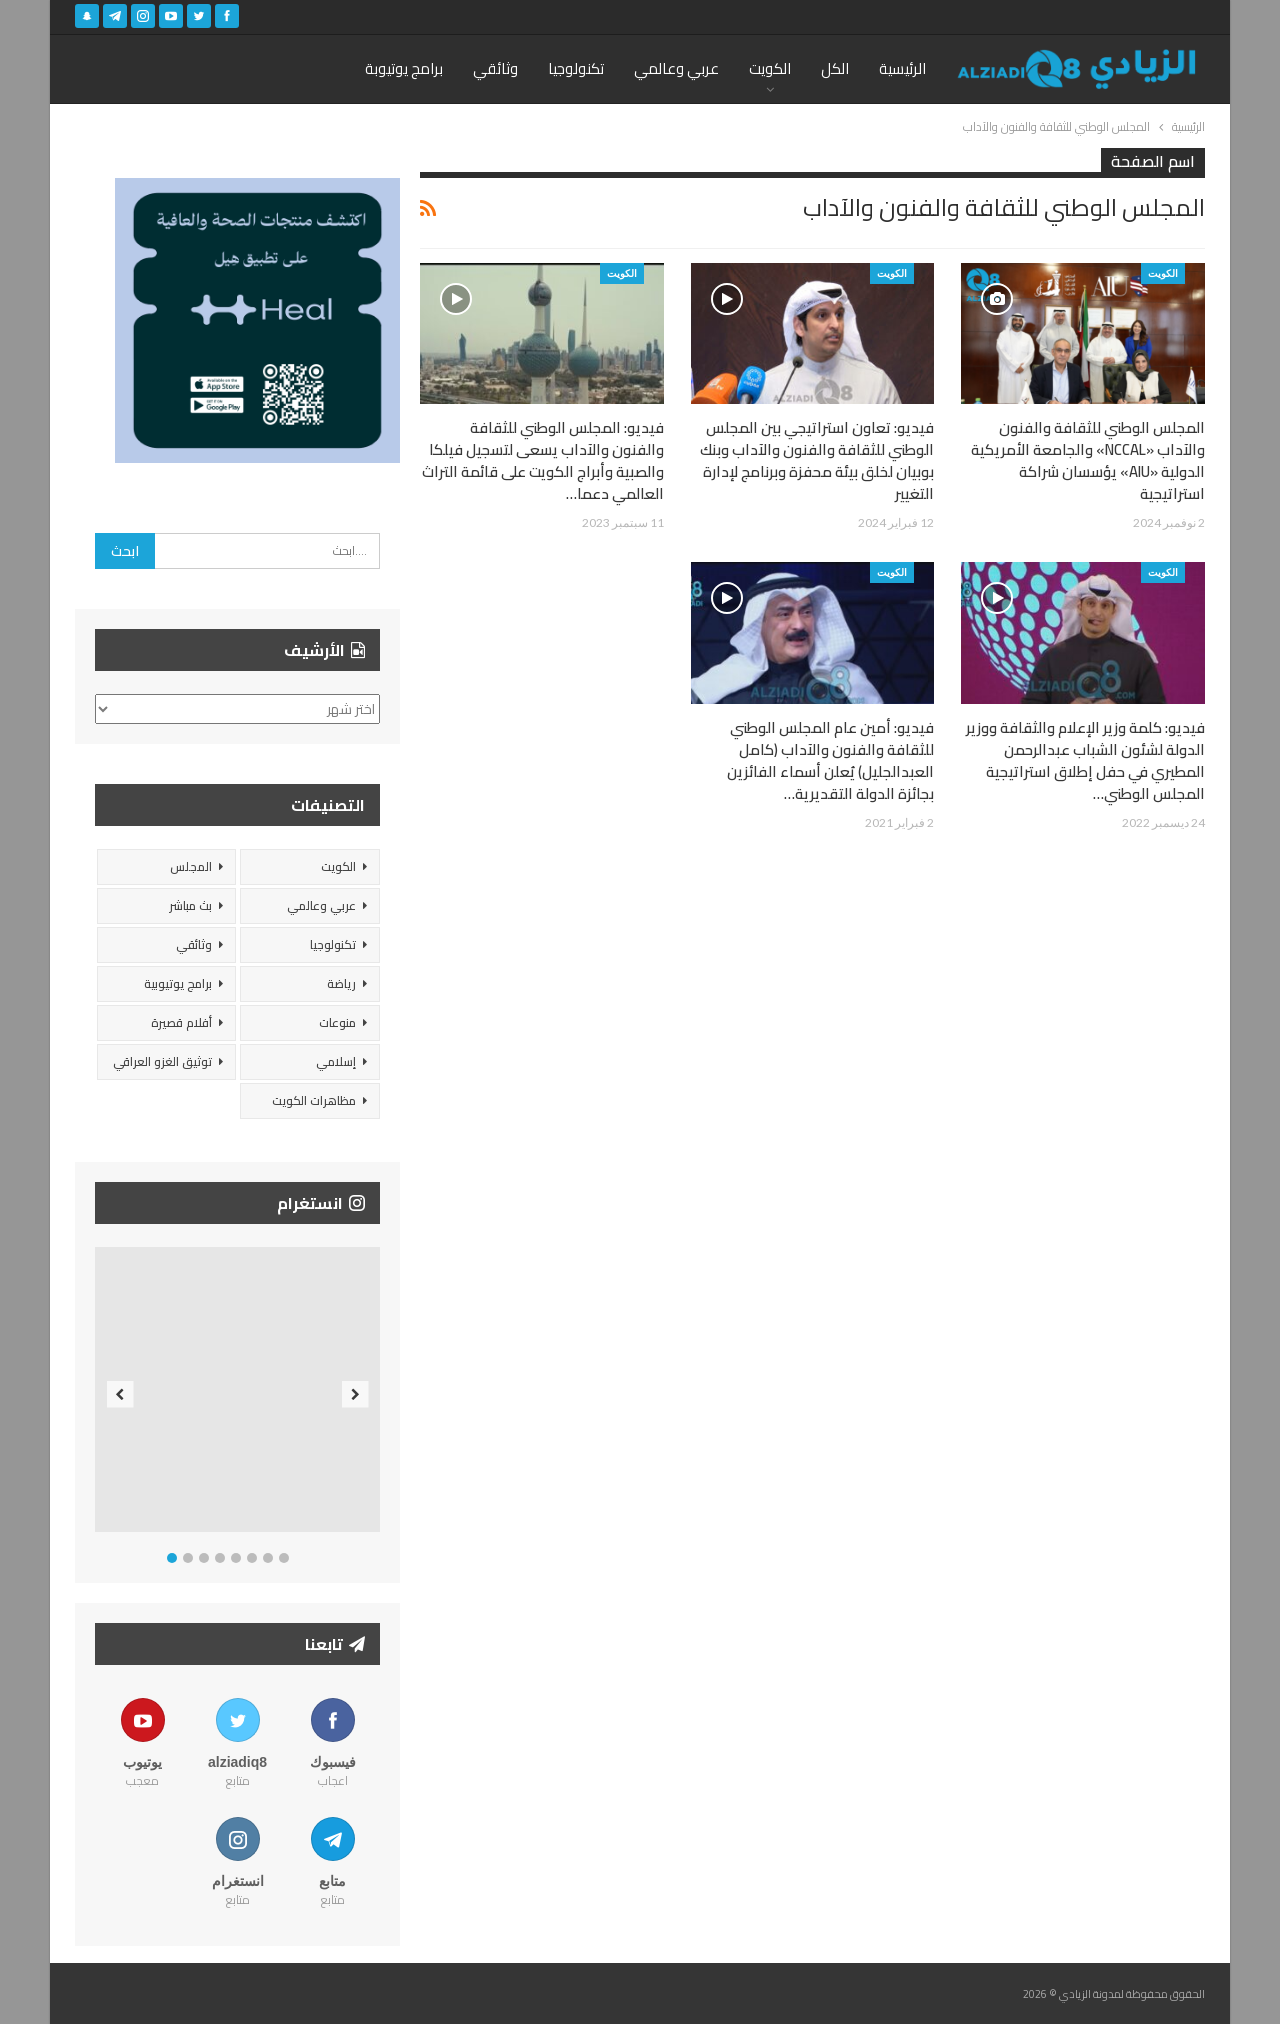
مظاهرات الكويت (314, 1100)
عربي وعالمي (676, 68)
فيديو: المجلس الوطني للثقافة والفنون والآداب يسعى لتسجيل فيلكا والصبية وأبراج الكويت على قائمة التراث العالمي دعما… (543, 460)
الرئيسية (902, 68)
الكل (835, 68)
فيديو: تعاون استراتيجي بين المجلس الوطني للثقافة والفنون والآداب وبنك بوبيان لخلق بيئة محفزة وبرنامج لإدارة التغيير (817, 460)
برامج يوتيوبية (178, 983)
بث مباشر (190, 905)
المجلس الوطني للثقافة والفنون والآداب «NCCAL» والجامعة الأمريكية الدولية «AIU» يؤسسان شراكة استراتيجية (1088, 460)
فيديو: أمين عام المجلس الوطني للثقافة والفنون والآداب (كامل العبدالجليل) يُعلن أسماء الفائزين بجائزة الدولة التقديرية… (830, 760)
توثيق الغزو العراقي (162, 1061)
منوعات (337, 1022)
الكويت (770, 68)
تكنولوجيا (576, 68)
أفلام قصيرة (181, 1022)
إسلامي (336, 1061)
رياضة (341, 983)
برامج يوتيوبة (404, 68)
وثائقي (495, 68)
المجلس (191, 866)
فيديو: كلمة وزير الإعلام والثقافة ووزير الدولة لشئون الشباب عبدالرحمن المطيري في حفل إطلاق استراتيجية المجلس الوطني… (1085, 760)
